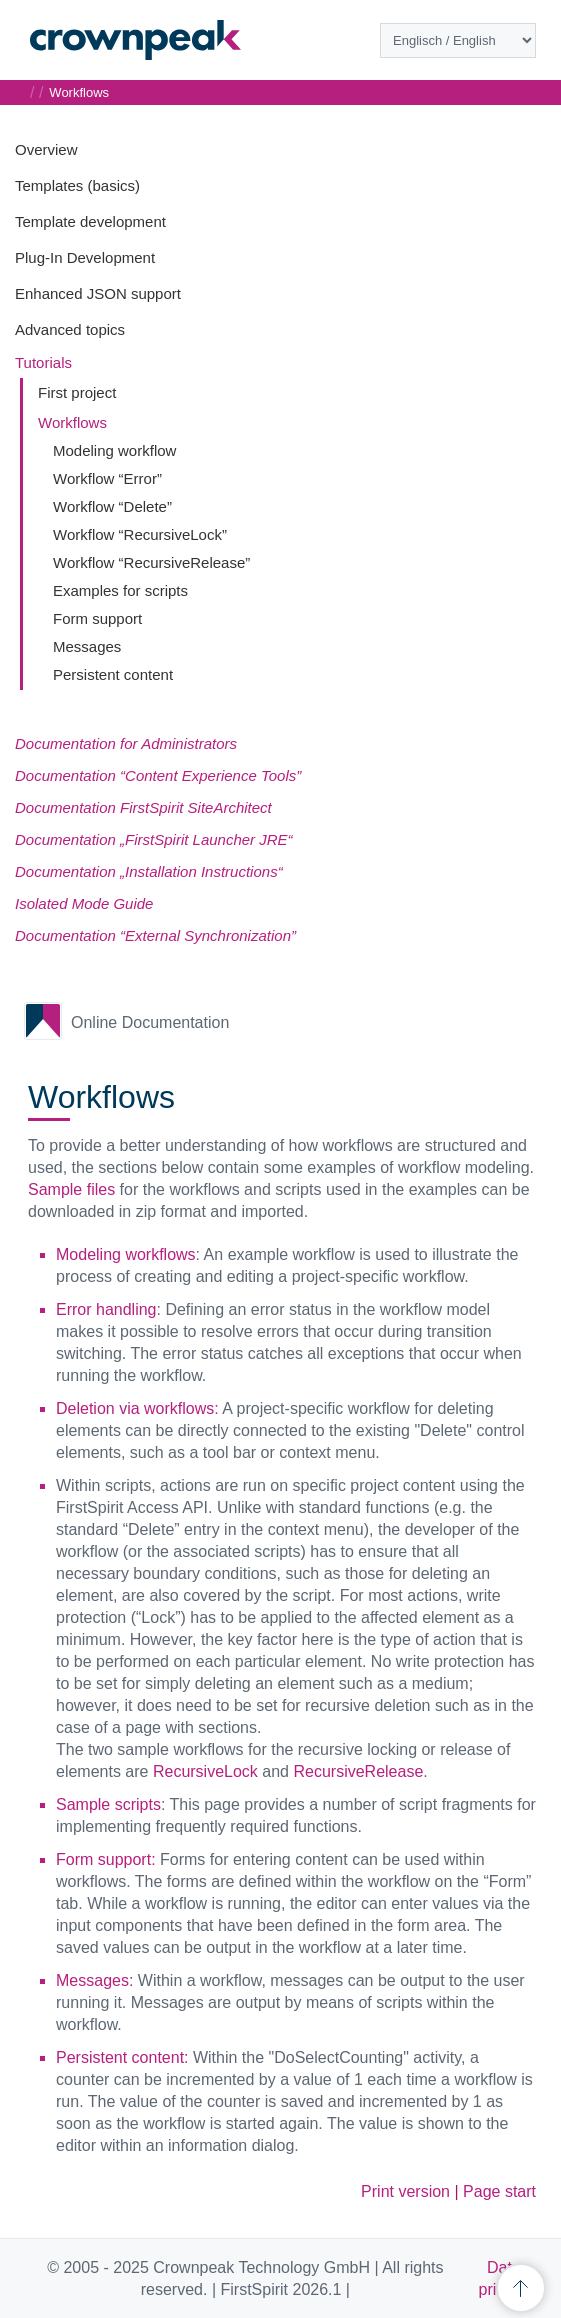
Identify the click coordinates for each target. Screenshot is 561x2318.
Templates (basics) (77, 185)
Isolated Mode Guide (84, 903)
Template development (90, 221)
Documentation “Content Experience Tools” (158, 775)
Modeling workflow (114, 450)
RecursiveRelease (358, 1771)
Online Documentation (150, 1022)
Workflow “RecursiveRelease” (151, 562)
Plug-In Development (85, 257)
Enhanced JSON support (98, 293)
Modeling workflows (126, 1254)
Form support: (106, 1859)
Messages (87, 646)
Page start (499, 2191)
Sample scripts (108, 1804)
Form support (97, 618)
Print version (405, 2191)
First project (77, 392)
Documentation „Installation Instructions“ (149, 871)
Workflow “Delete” (112, 506)
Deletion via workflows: (137, 1408)
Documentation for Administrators (126, 743)
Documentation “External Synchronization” (155, 935)
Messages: (94, 1980)
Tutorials (43, 362)
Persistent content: (122, 2057)
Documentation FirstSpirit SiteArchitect (143, 807)
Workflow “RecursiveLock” (140, 534)
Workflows (72, 422)
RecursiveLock (205, 1771)
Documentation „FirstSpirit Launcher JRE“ (154, 839)
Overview (46, 149)
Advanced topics (70, 329)
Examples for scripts (120, 590)
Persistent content (113, 674)
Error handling (106, 1309)
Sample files (71, 1189)
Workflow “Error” (107, 478)
